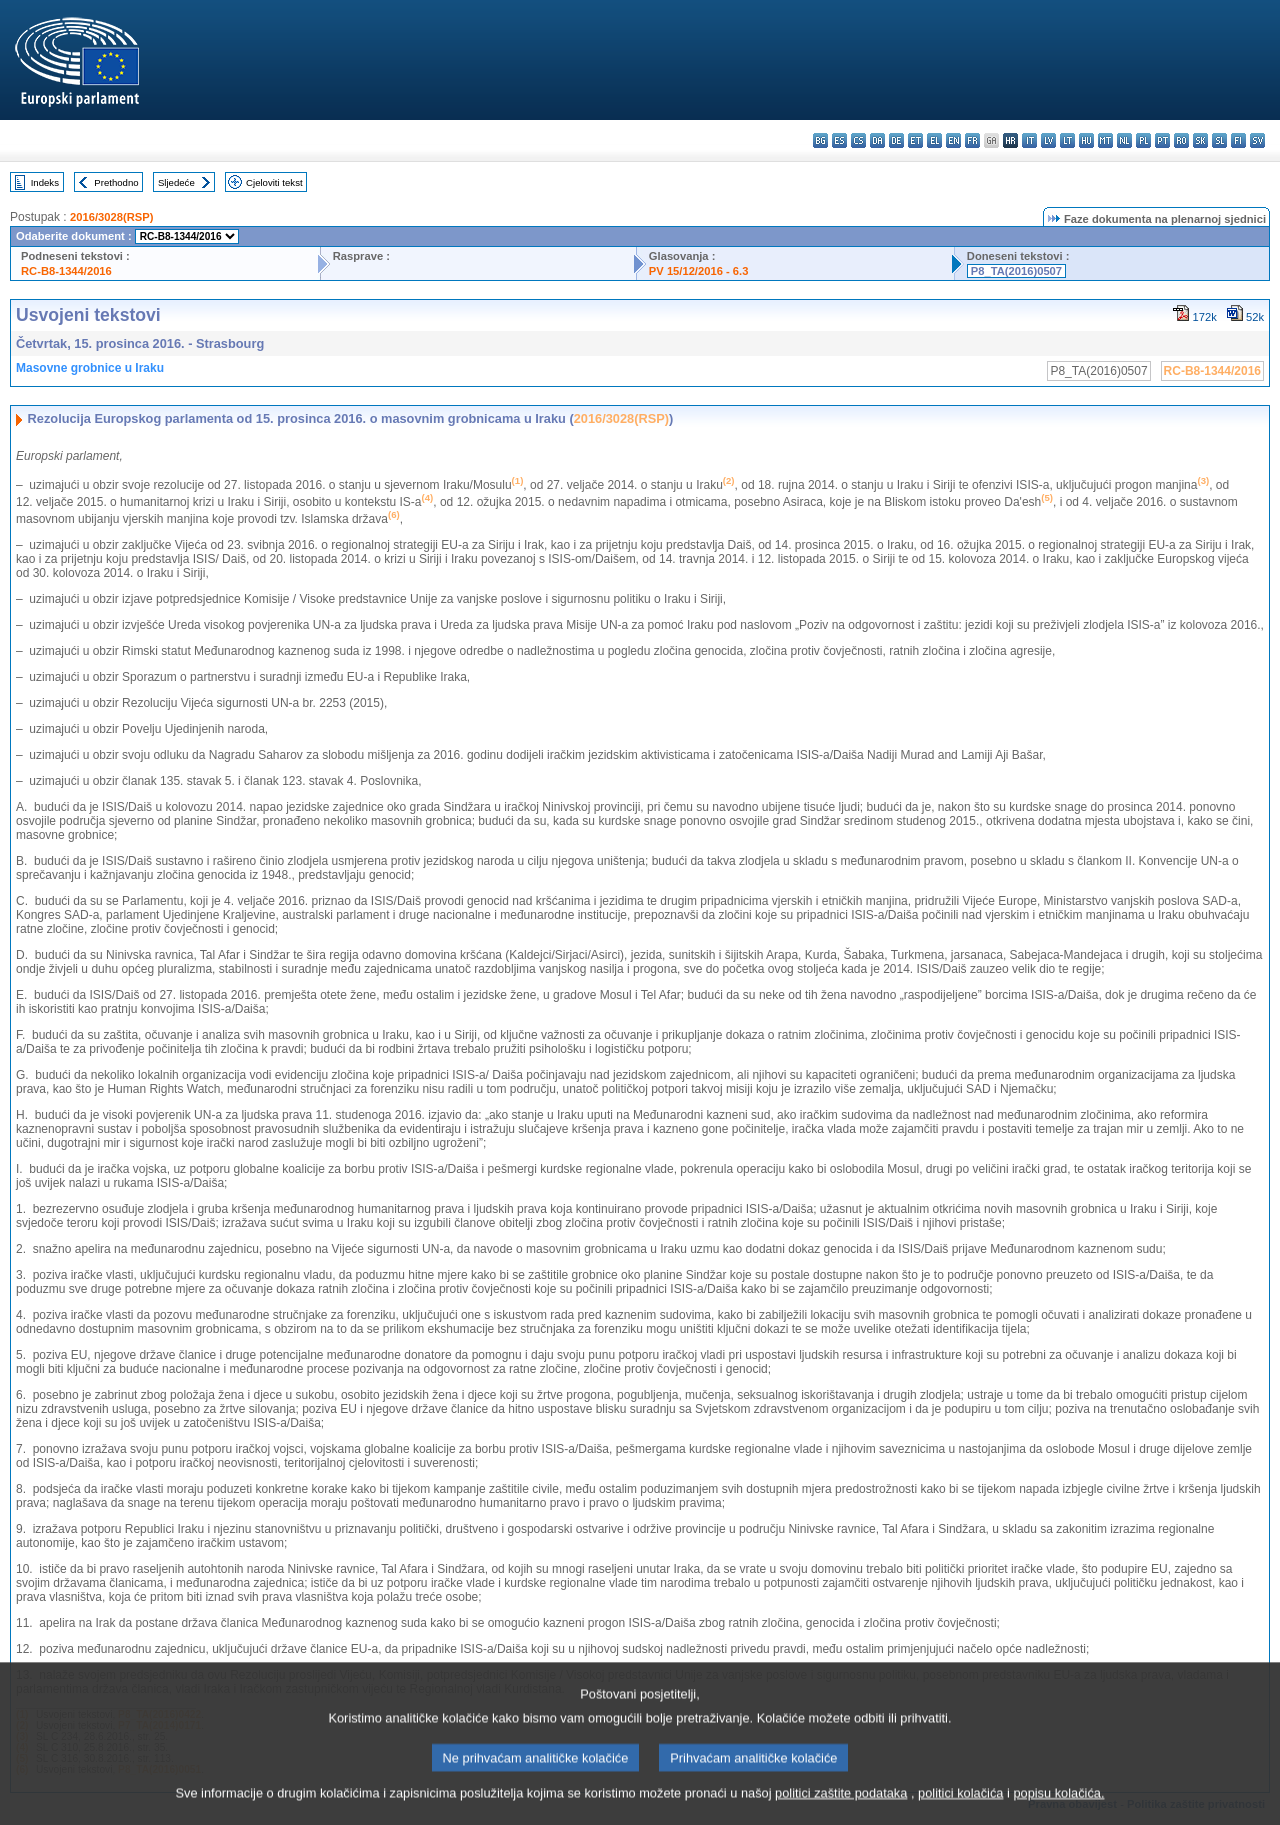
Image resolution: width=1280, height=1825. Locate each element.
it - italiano (1029, 140)
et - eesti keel (915, 140)
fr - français (972, 140)
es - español (839, 140)
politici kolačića (960, 1807)
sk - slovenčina (1200, 140)
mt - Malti (1105, 140)
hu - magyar (1086, 140)
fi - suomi (1238, 140)
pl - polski (1143, 140)
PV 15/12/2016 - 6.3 (699, 271)
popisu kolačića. (1058, 1807)
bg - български (820, 140)
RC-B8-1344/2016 (66, 271)
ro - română (1181, 140)
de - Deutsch (896, 140)
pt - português (1162, 140)
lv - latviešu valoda (1048, 140)
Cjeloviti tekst (274, 182)
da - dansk (877, 140)
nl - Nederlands (1124, 140)
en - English (953, 140)
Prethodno (116, 182)
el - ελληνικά (934, 140)
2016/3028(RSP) (111, 217)
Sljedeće (176, 182)
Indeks (45, 182)
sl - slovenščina (1219, 140)
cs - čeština (858, 140)
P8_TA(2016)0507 (1016, 271)
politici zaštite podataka (841, 1807)
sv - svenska (1257, 140)
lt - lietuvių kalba (1067, 140)
